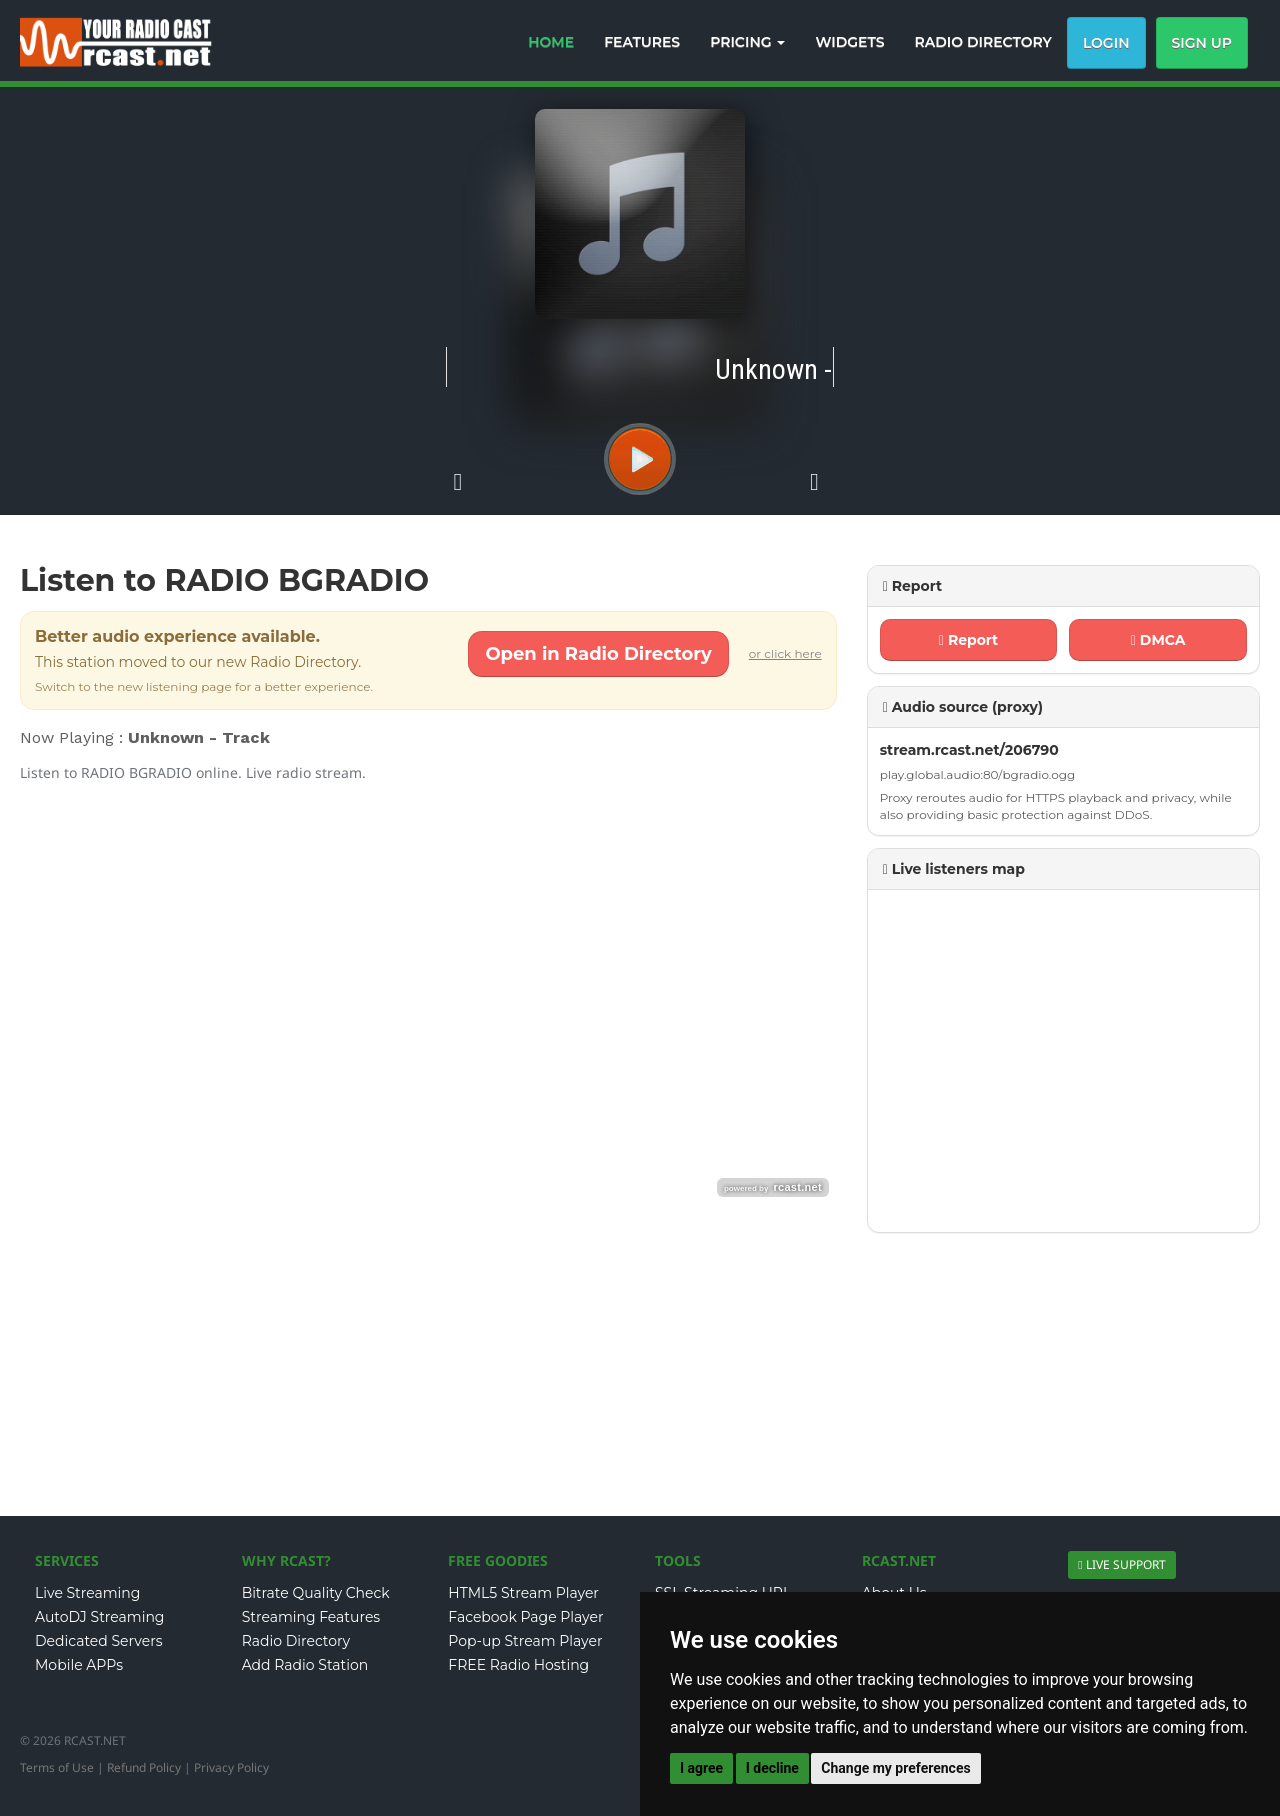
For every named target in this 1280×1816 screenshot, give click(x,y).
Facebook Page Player (525, 1617)
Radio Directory (296, 1641)
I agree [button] (701, 1768)
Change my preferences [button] (895, 1768)
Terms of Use (57, 1767)
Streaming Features (311, 1617)
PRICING (747, 42)
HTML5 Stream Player (523, 1593)
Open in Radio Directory (598, 654)
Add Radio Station (305, 1665)
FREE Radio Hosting (518, 1665)
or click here (785, 653)
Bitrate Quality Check (316, 1593)
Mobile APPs (79, 1665)
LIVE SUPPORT (1125, 1564)
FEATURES (642, 42)
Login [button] (1106, 43)
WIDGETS (849, 42)
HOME (551, 42)
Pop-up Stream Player (525, 1641)
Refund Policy (144, 1767)
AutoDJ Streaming (99, 1617)
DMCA (1158, 640)
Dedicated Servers (99, 1641)
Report (968, 640)
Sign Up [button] (1202, 43)
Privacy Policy (231, 1767)
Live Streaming (87, 1593)
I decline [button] (772, 1768)
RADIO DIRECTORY (983, 42)
